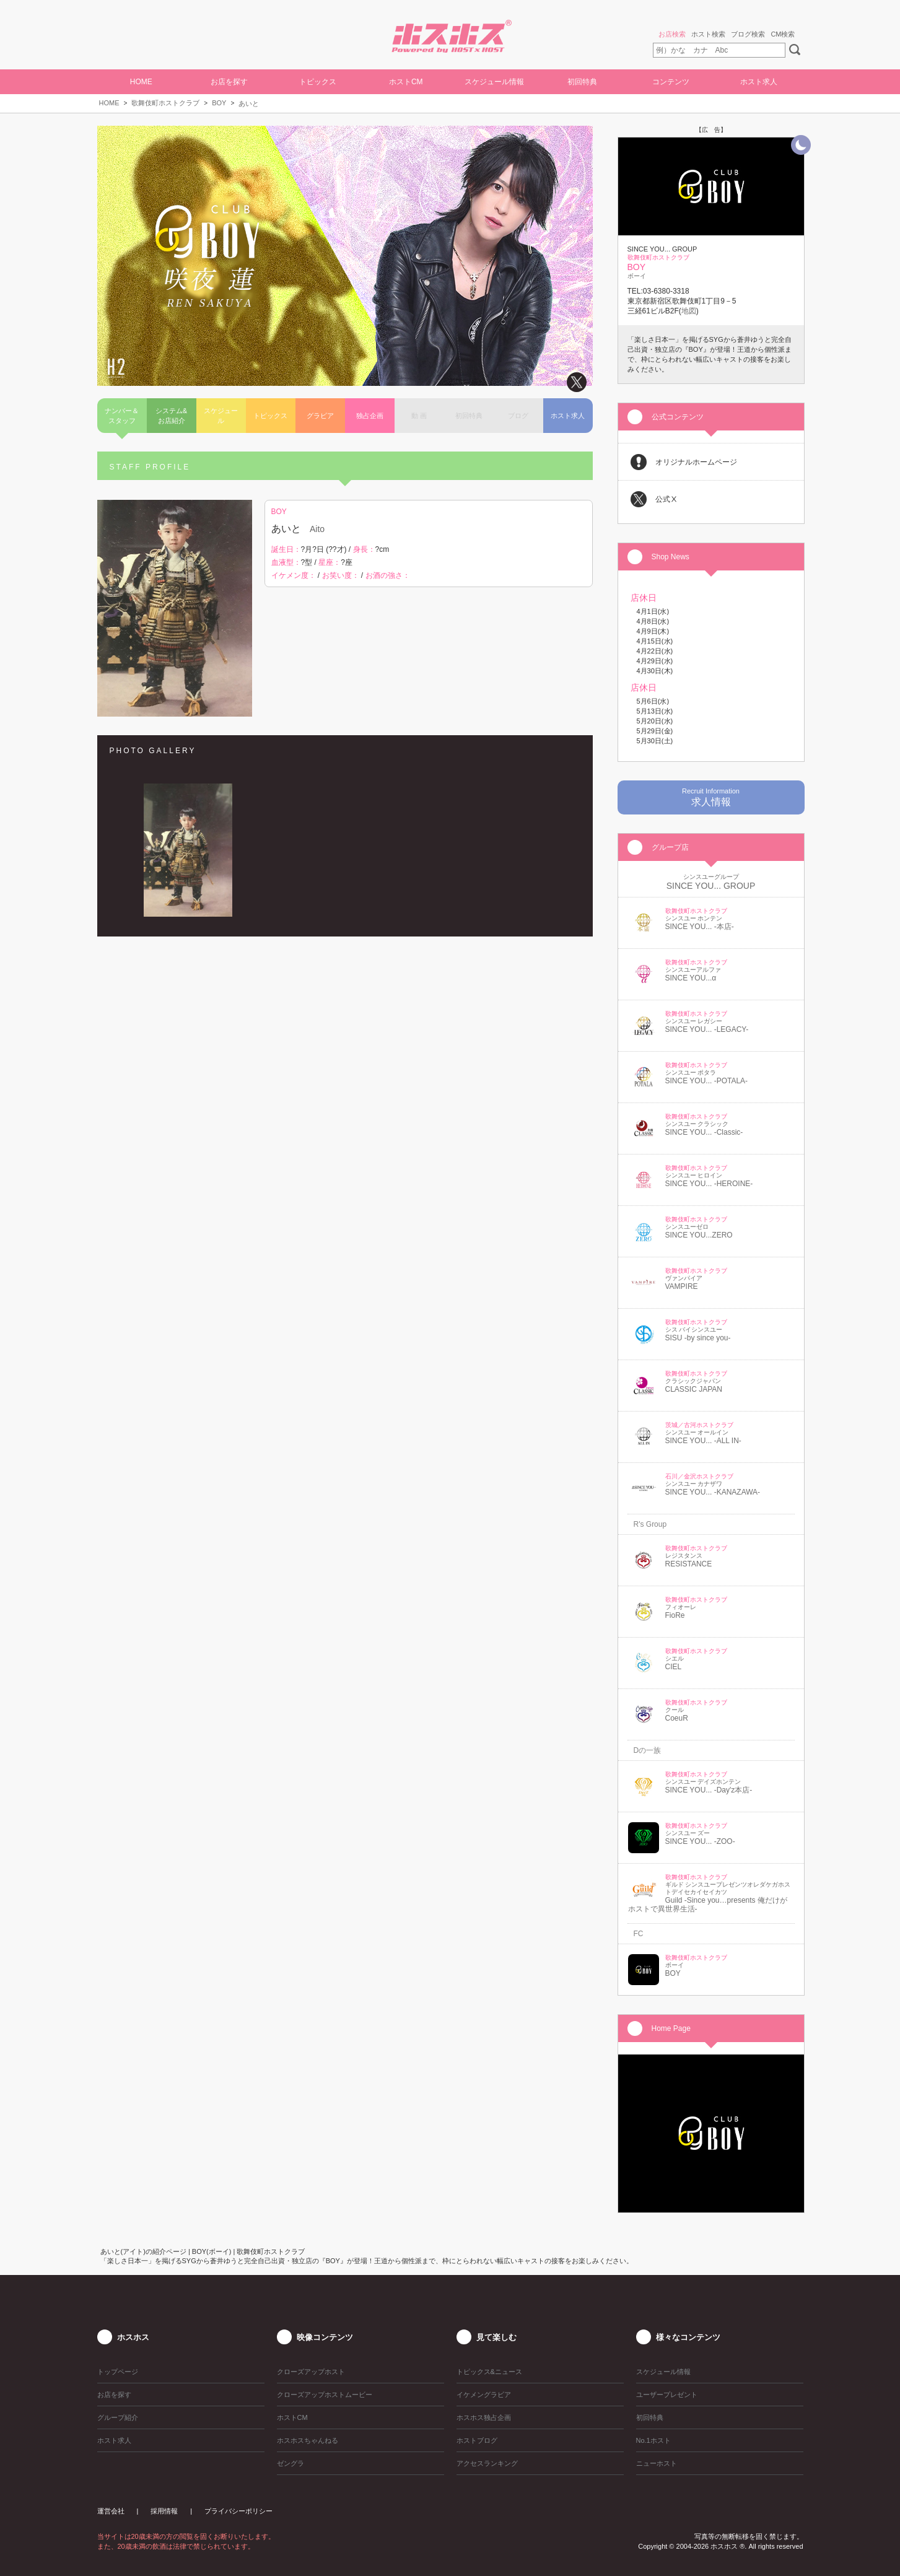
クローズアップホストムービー (324, 2394)
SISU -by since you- (698, 1338)
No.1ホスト (653, 2440)
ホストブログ (477, 2440)
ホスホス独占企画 (484, 2417)
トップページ (117, 2371)
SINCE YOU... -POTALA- (706, 1080)
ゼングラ (290, 2463)
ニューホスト (656, 2463)
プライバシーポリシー (238, 2511)
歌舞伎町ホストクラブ (165, 103)
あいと (248, 103)
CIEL (673, 1666)
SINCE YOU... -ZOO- (700, 1841)
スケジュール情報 (494, 81)
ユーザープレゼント (666, 2394)
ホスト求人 (758, 81)
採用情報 (164, 2511)
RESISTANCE (688, 1564)
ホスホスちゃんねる (307, 2440)
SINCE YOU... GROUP (711, 886)
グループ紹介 (117, 2417)
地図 (688, 311)
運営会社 (111, 2511)
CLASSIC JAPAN (693, 1389)
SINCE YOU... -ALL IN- (703, 1440)
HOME (141, 81)
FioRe (675, 1615)
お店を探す (229, 81)
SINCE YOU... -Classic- (704, 1132)
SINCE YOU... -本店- (699, 926)
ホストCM (406, 81)
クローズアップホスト (311, 2371)
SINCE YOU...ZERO (699, 1235)
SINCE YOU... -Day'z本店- (709, 1790)
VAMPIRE (681, 1286)
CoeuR (676, 1718)
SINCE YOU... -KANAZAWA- (713, 1492)
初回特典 (582, 81)
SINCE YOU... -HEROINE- (709, 1183)
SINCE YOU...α (691, 978)
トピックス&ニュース (489, 2371)
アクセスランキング (487, 2463)
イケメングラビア (484, 2394)
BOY (219, 103)
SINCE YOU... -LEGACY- (707, 1029)
